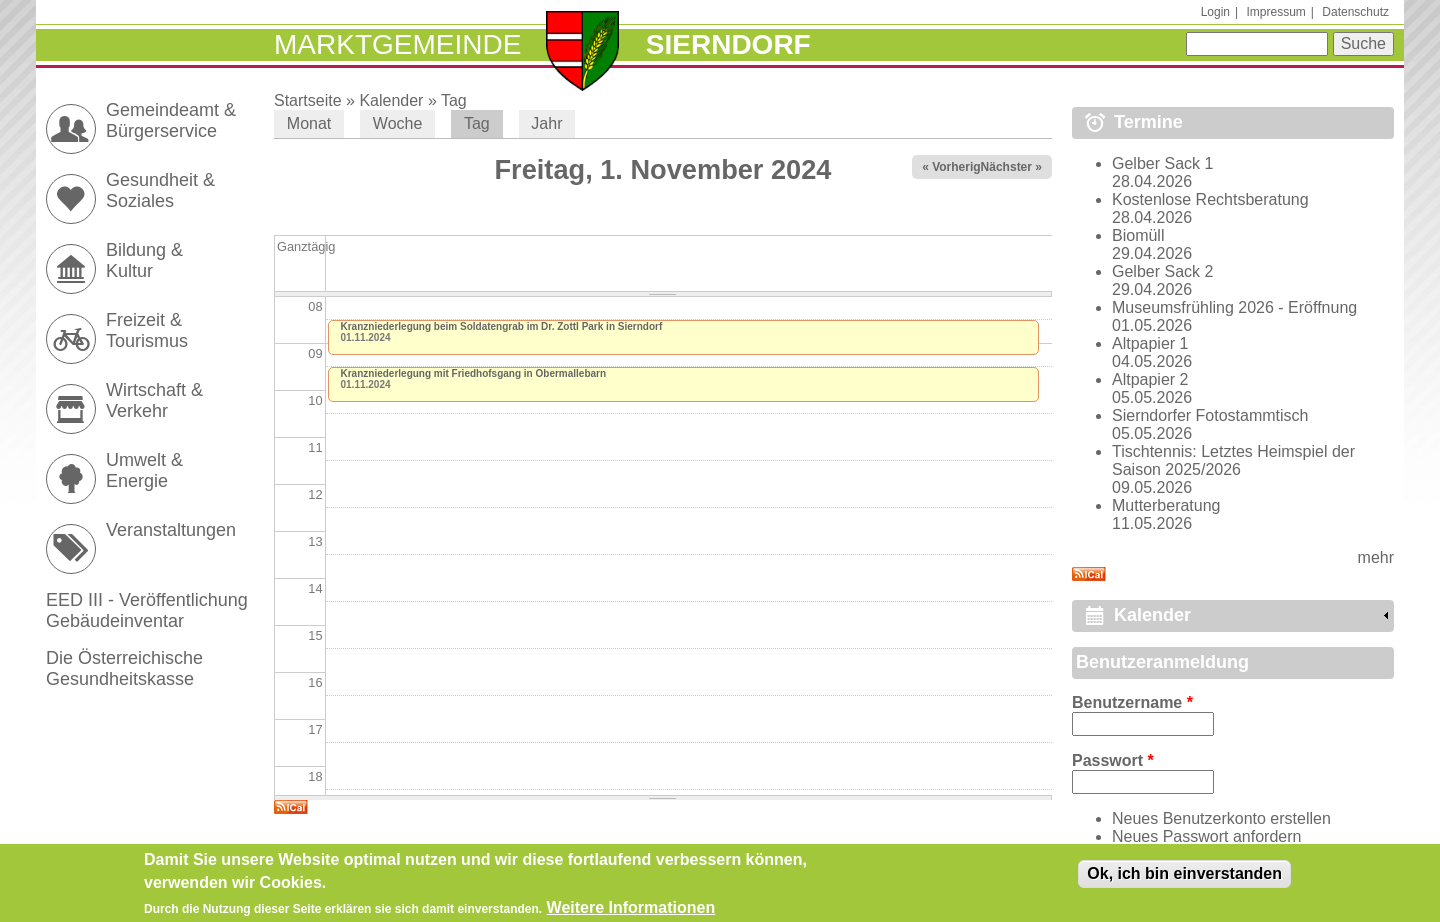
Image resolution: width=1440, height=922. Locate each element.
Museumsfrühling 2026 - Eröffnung (1234, 307)
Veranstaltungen (171, 530)
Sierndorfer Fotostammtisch (1210, 415)
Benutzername (1132, 702)
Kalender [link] (1152, 615)
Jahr (546, 123)
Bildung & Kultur (144, 260)
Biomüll (1138, 235)
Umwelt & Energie (144, 470)
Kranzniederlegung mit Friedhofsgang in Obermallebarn (474, 373)
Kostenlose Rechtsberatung (1210, 199)
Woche (398, 123)
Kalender (391, 100)
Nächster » (1011, 167)
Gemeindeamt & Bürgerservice (171, 120)
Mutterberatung (1166, 505)
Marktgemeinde (397, 44)
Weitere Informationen (631, 911)
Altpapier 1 (1150, 343)
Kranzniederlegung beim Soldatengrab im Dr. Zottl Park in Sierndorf (502, 326)
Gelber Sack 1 (1162, 163)
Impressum (1275, 12)
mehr (1376, 557)
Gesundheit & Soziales (160, 190)
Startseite (308, 100)
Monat (309, 123)
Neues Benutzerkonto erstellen (1221, 818)
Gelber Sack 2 (1162, 271)
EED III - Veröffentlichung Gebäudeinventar (147, 610)
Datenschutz (1355, 12)
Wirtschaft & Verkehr (154, 400)
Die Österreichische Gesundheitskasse (124, 668)
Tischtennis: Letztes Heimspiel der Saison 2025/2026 (1233, 460)
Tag (454, 100)
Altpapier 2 (1150, 379)
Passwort (1113, 760)
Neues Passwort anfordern (1206, 836)
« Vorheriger (957, 167)
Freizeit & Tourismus (147, 330)
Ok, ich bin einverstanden (1184, 877)
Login (1215, 12)
